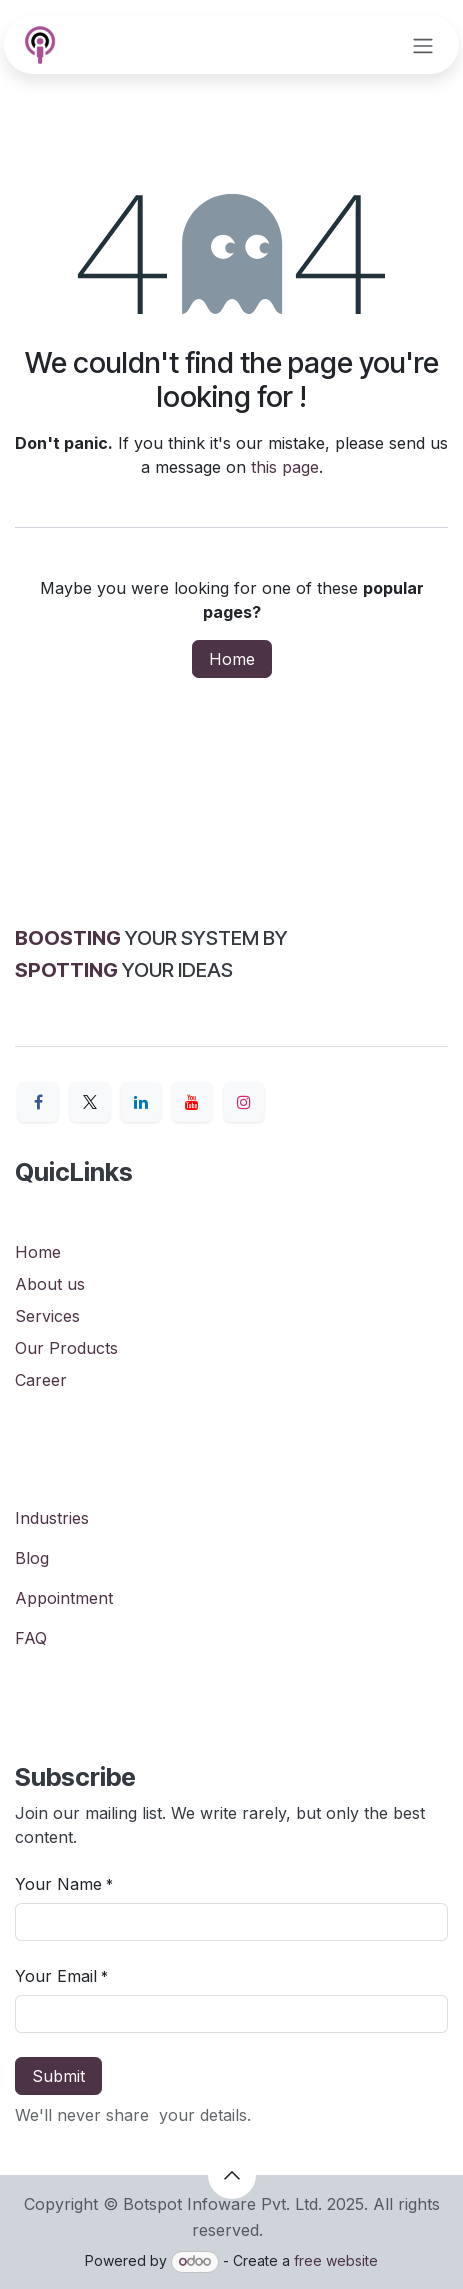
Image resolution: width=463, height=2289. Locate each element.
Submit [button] (58, 2076)
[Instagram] (244, 1102)
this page (285, 467)
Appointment (64, 1598)
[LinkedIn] (141, 1102)
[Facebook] (38, 1102)
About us (50, 1284)
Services (47, 1316)
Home (232, 659)
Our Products (66, 1348)
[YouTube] (192, 1102)
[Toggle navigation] (423, 45)
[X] (90, 1102)
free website (336, 2260)
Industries (52, 1518)
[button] (232, 2175)
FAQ (31, 1638)
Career (41, 1380)
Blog (32, 1558)
